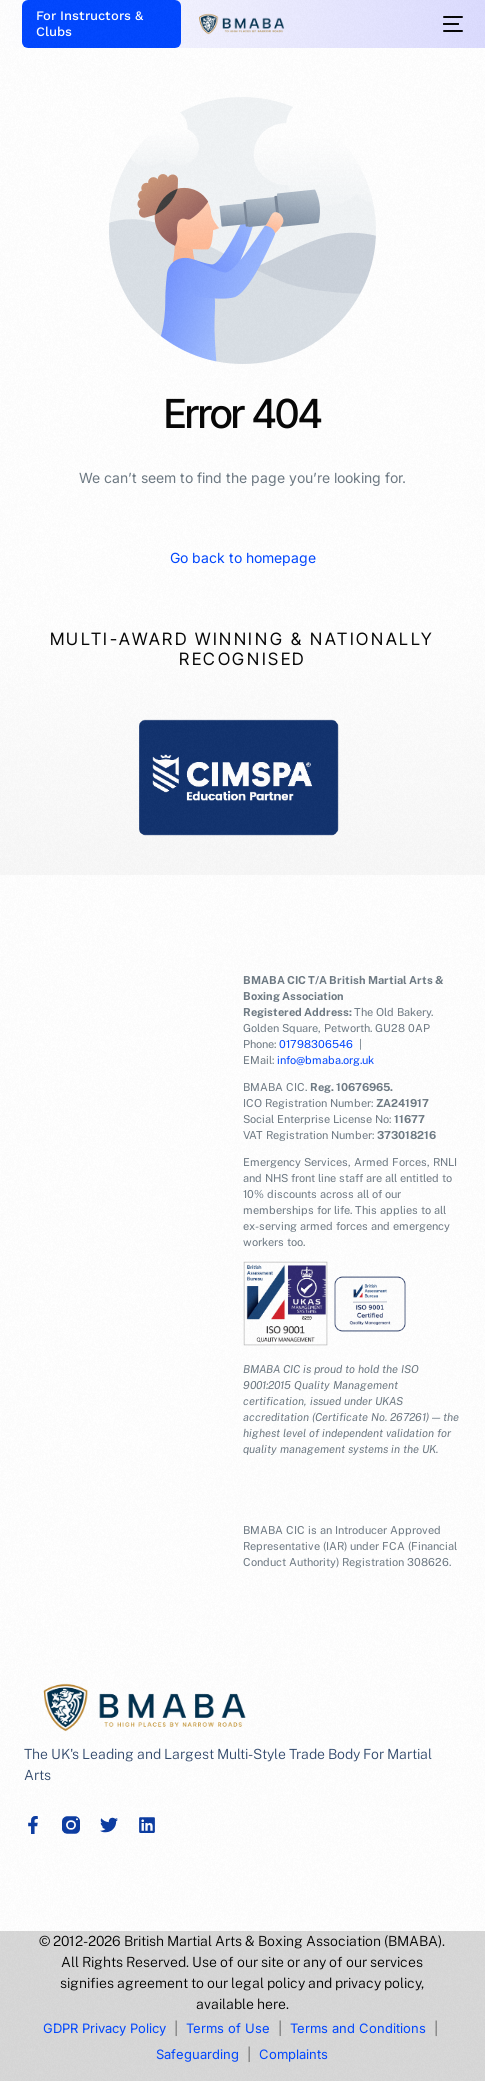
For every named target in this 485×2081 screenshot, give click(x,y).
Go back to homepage (243, 557)
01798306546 (316, 1044)
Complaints (293, 2054)
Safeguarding (197, 2054)
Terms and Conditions (358, 2028)
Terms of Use (228, 2028)
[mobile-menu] (451, 24)
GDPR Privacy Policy (104, 2028)
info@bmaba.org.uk (325, 1060)
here (271, 2004)
